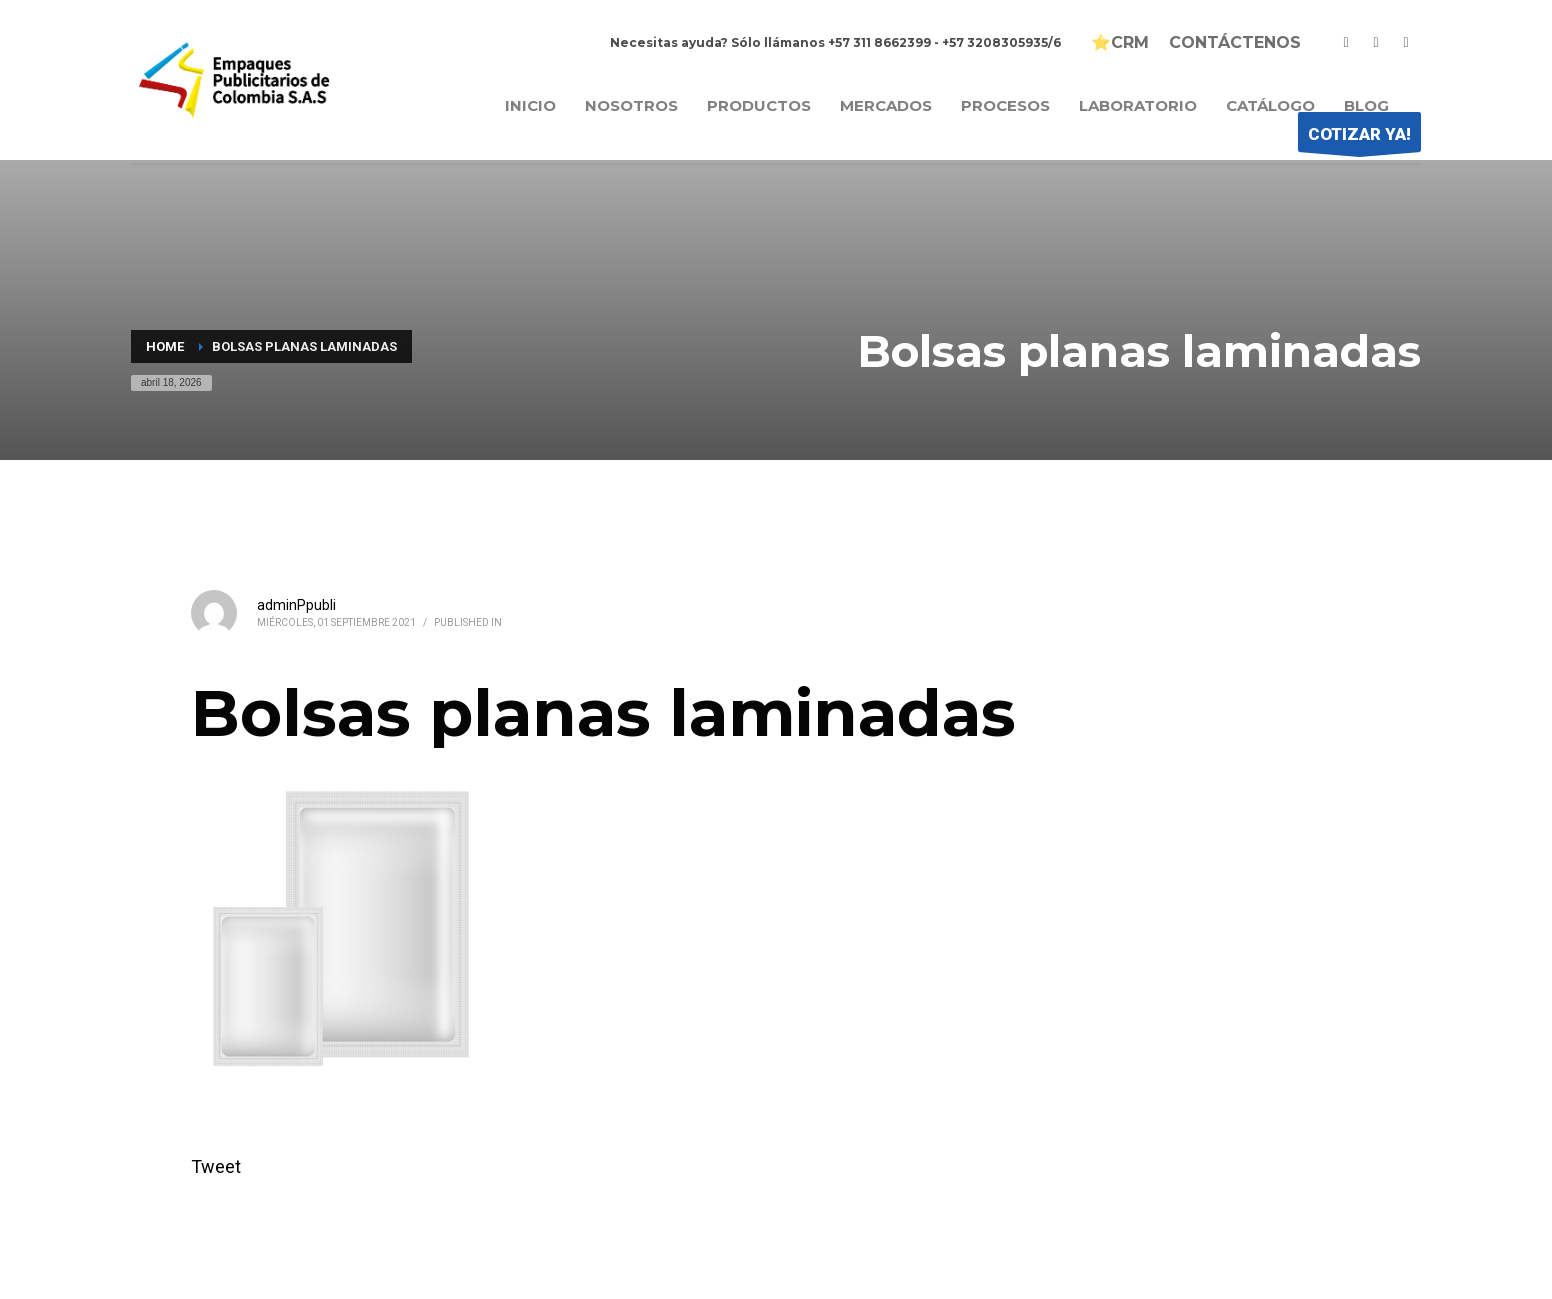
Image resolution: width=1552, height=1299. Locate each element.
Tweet (216, 1166)
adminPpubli (296, 605)
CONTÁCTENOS (1235, 43)
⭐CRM (1120, 43)
